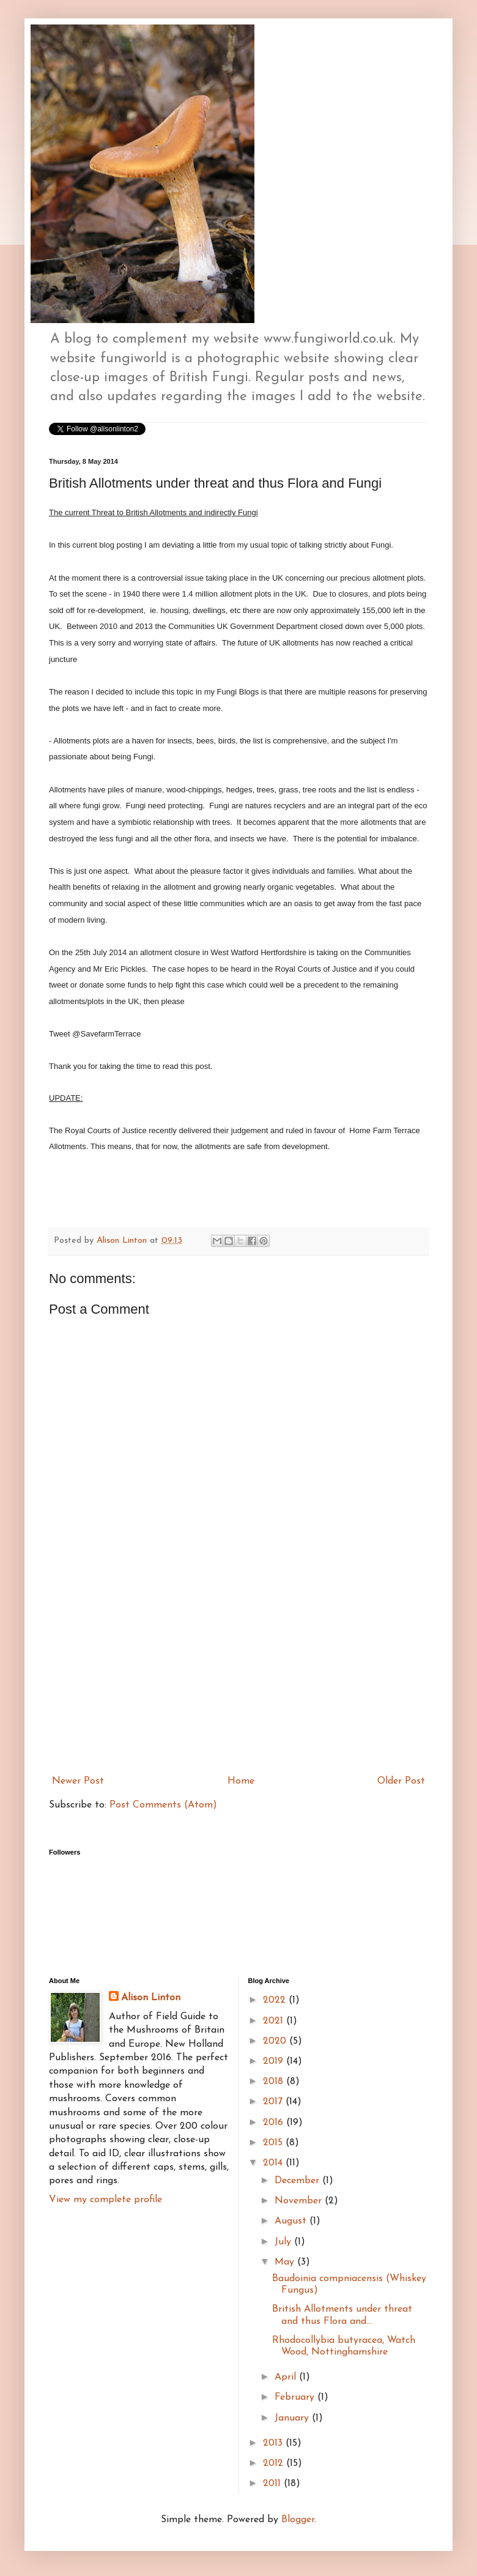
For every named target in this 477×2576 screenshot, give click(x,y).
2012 (274, 2463)
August (292, 2221)
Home (240, 1781)
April (287, 2377)
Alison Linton (150, 1998)
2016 (274, 2122)
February (296, 2397)
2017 (274, 2102)
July (284, 2242)
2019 (274, 2061)
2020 (276, 2041)
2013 (274, 2443)
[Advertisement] (238, 1678)
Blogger (297, 2520)
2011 (273, 2484)
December (298, 2181)
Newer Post (78, 1781)
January (293, 2418)
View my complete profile (105, 2200)
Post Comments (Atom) (163, 1805)
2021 (274, 2021)
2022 (276, 2000)
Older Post (401, 1781)
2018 (274, 2081)
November (300, 2201)
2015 (274, 2143)
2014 (274, 2163)
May (286, 2262)
